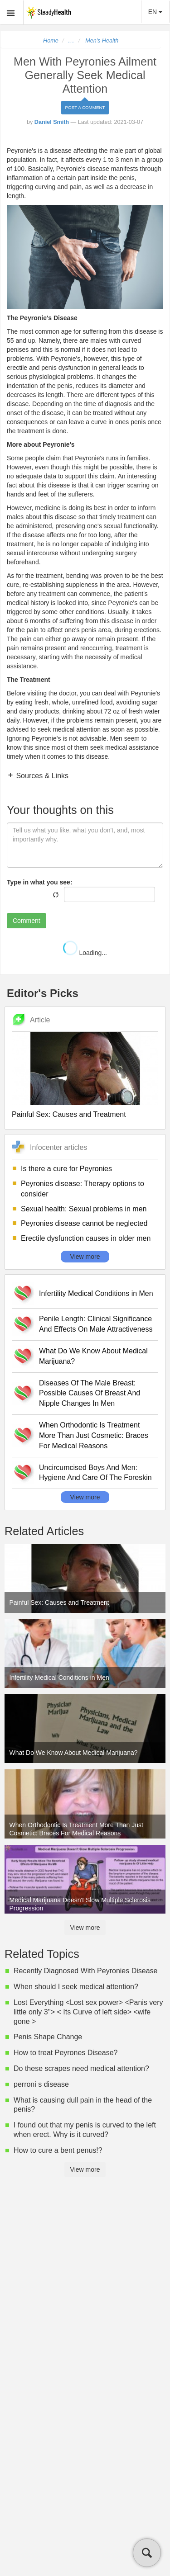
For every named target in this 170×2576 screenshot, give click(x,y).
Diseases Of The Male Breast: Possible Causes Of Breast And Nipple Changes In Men (89, 1393)
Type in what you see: (39, 882)
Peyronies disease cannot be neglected (84, 1223)
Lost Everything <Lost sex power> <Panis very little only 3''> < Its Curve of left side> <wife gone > (88, 2012)
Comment (26, 920)
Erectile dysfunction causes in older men (86, 1238)
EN (155, 11)
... (71, 41)
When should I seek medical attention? (76, 1986)
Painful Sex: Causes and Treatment (69, 1114)
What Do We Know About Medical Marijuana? (93, 1356)
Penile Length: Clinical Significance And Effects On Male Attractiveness (96, 1324)
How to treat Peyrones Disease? (65, 2052)
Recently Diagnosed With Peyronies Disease (85, 1971)
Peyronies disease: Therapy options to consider (82, 1189)
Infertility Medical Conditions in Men (96, 1293)
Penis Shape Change (48, 2037)
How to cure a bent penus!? (58, 2150)
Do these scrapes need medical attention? (81, 2068)
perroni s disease (41, 2084)
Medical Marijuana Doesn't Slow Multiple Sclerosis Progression (80, 1904)
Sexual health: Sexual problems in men (84, 1209)
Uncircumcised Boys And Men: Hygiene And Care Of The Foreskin (95, 1473)
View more (85, 1256)
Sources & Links (41, 776)
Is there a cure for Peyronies (66, 1168)
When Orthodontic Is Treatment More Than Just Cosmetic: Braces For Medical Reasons (93, 1435)
